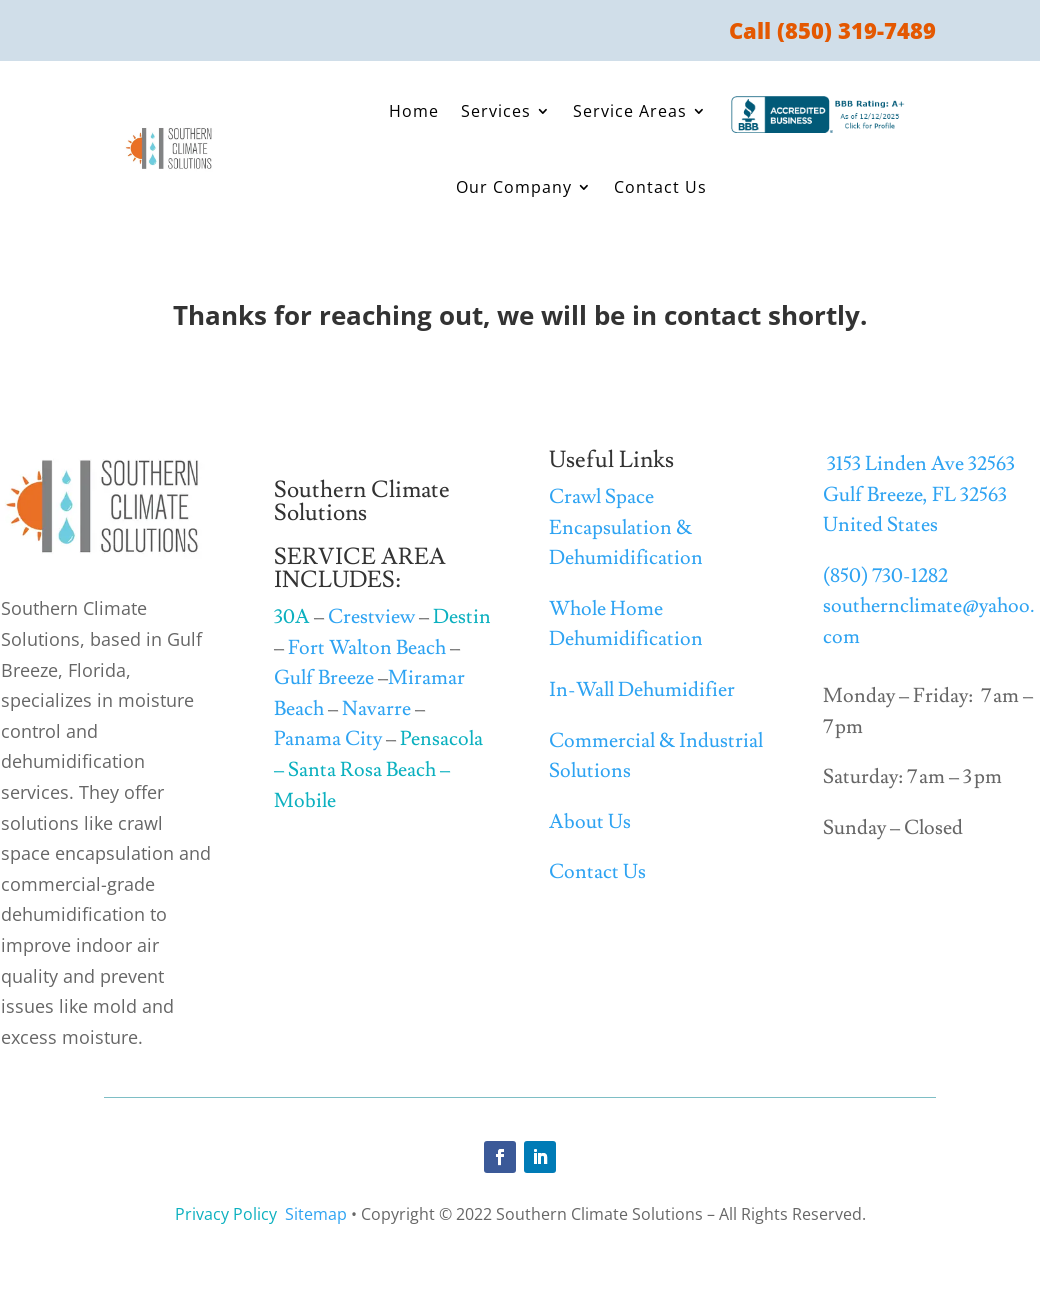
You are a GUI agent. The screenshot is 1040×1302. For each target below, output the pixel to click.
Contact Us (660, 187)
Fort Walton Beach (367, 648)
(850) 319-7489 (856, 30)
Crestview (371, 617)
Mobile (305, 801)
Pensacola (441, 739)
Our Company (514, 187)
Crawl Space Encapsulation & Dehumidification (626, 527)
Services (496, 111)
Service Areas (630, 111)
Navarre (376, 709)
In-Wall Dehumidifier (642, 690)
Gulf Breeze (324, 678)
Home (414, 111)
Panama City (328, 739)
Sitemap (316, 1214)
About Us (590, 822)
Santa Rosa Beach (362, 770)
